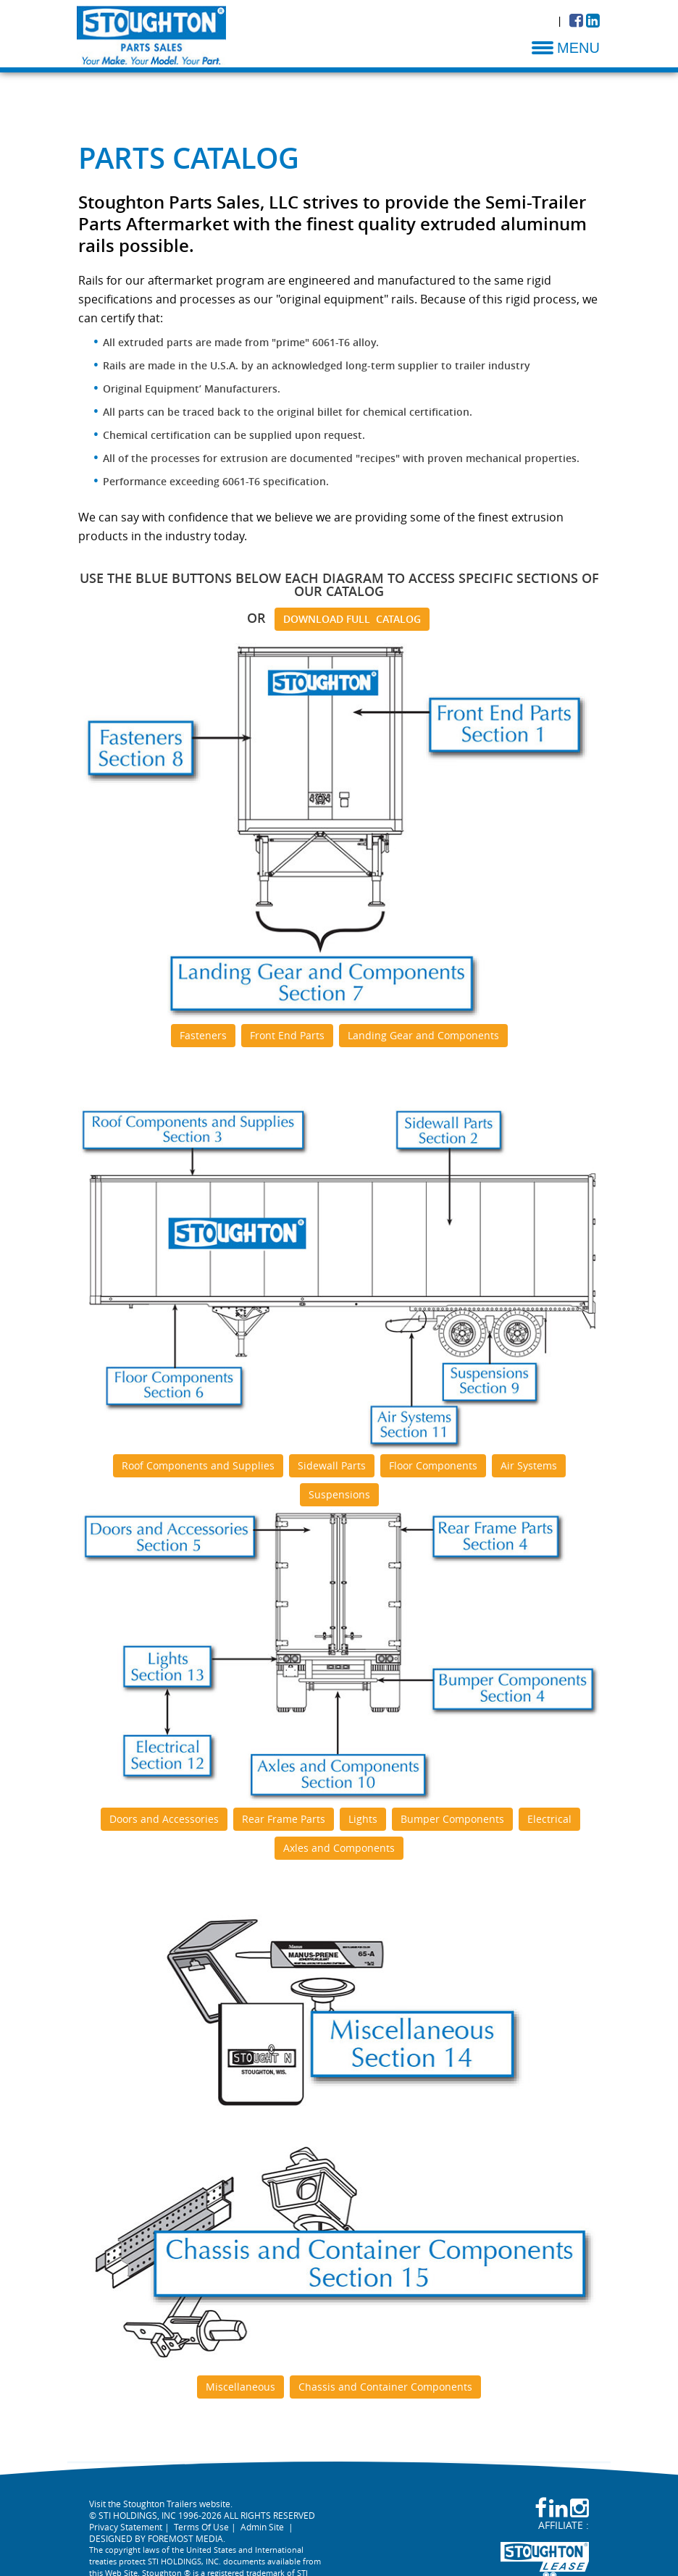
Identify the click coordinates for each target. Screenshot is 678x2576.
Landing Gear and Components (423, 1035)
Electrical (549, 1819)
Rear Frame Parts (283, 1819)
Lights (362, 1819)
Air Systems (529, 1465)
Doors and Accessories (164, 1819)
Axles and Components (339, 1848)
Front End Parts (287, 1035)
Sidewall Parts (332, 1465)
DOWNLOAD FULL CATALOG (352, 619)
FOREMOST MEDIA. (186, 2538)
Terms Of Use (201, 2527)
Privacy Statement (125, 2527)
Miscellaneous (240, 2387)
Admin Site (262, 2527)
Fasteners (203, 1035)
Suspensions (339, 1494)
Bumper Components (452, 1819)
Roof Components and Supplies (198, 1465)
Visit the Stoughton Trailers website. (161, 2503)
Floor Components (433, 1465)
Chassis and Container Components (385, 2387)
